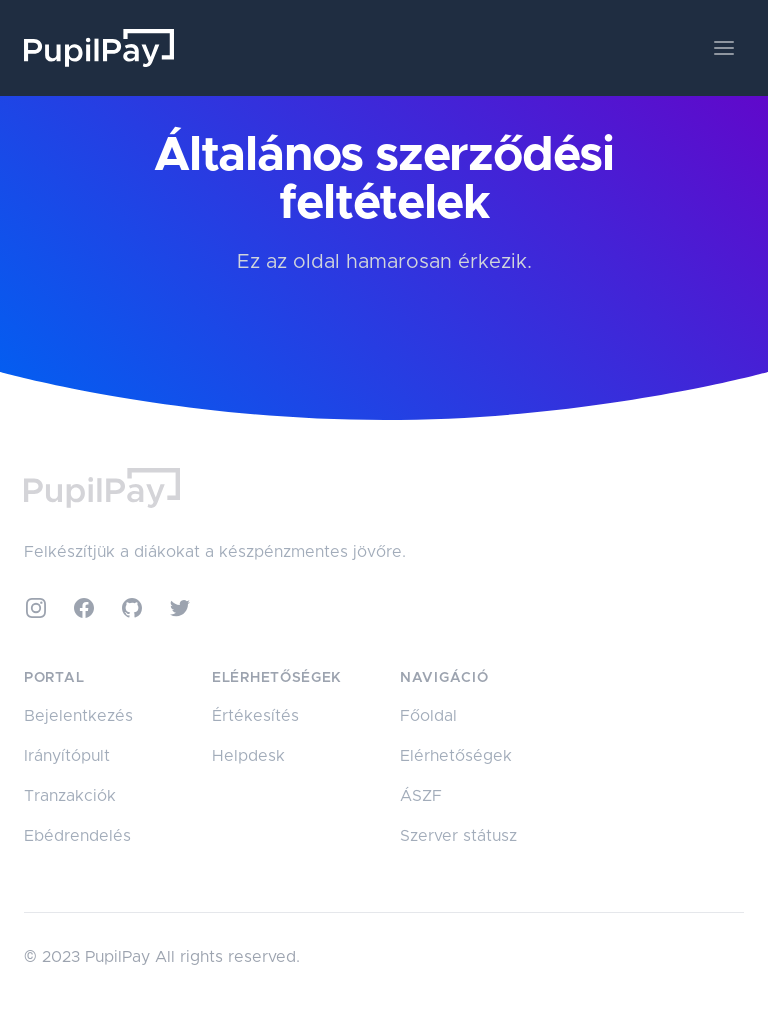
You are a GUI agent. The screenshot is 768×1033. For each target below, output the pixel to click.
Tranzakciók (70, 796)
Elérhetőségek (456, 756)
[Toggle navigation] (724, 48)
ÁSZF (421, 796)
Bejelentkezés (78, 716)
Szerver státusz (458, 836)
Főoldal (428, 716)
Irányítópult (67, 756)
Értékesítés (255, 716)
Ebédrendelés (77, 836)
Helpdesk (248, 756)
